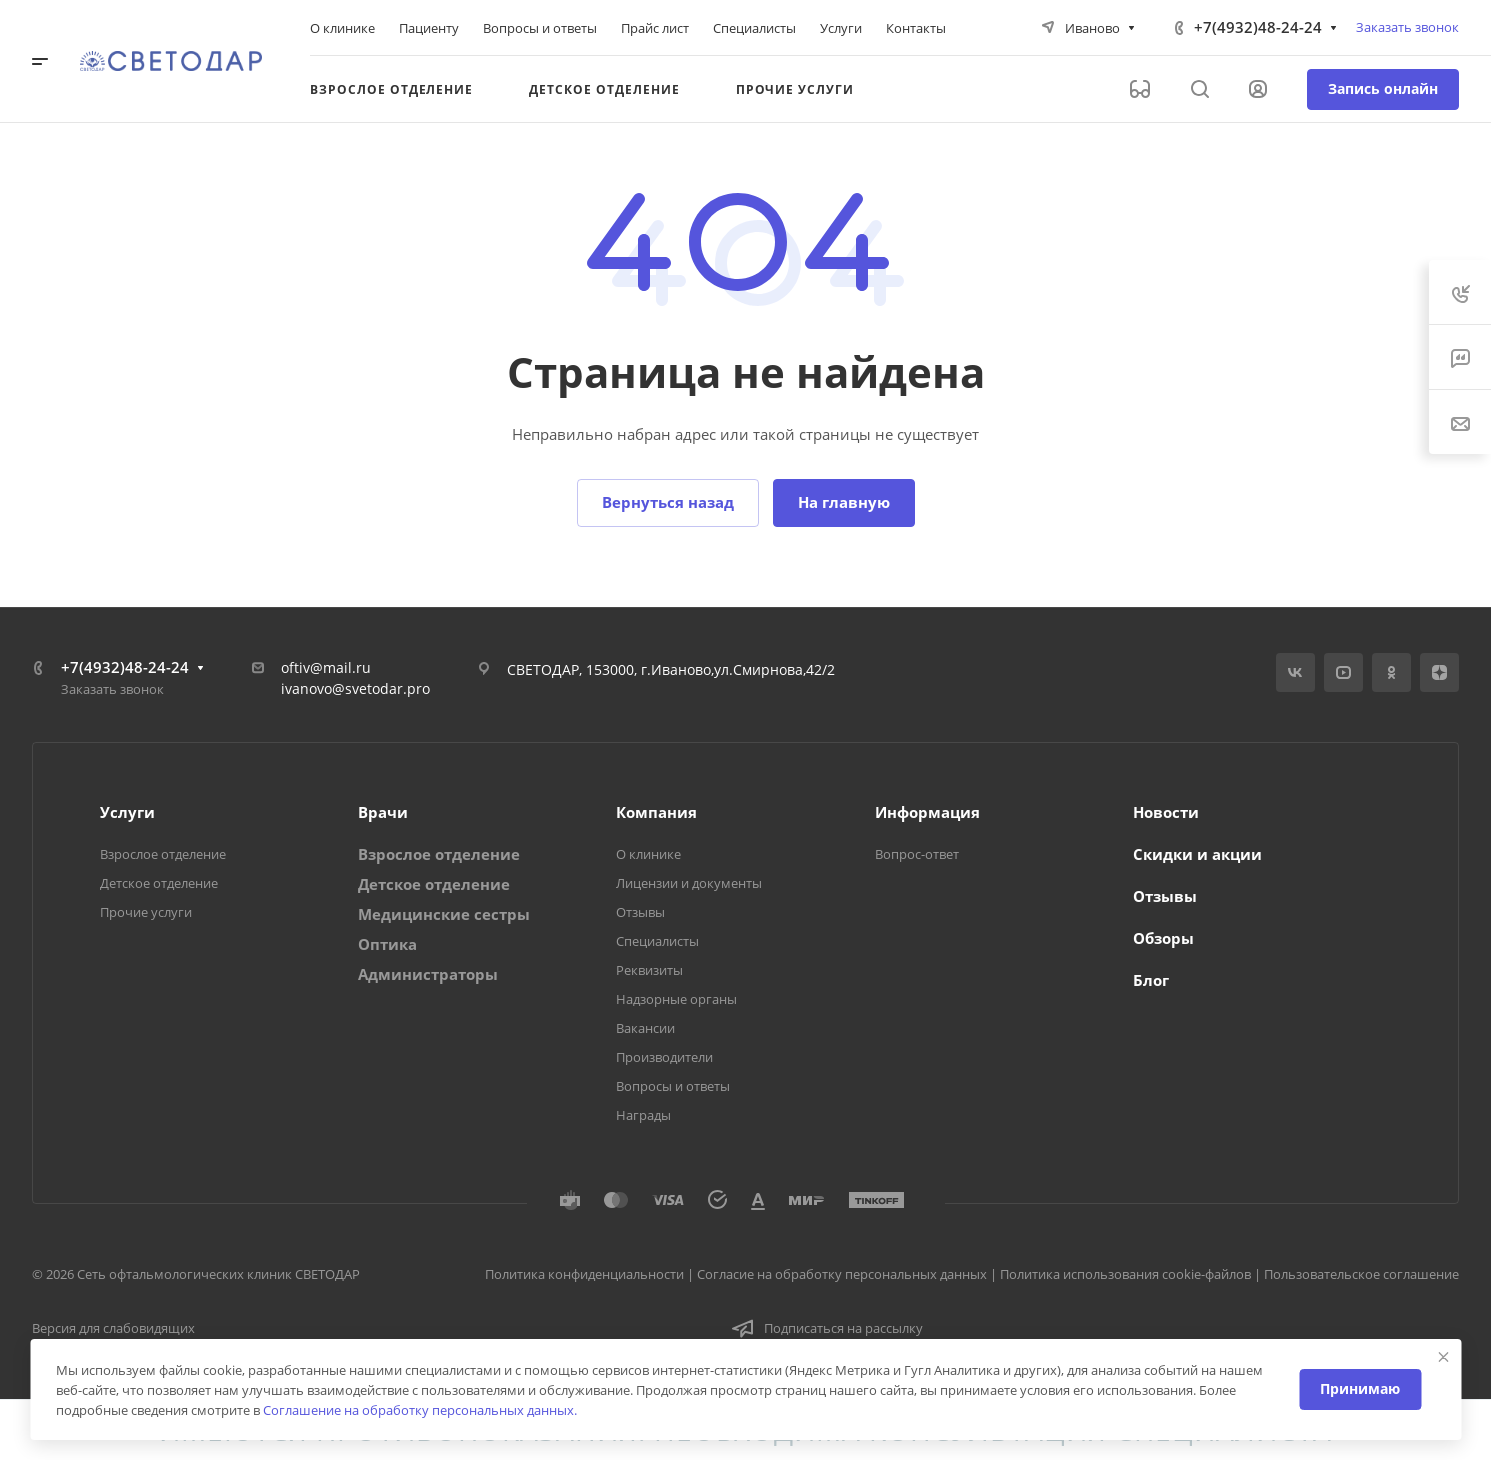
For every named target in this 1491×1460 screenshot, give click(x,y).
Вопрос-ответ (917, 854)
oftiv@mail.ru (326, 667)
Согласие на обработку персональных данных (842, 1274)
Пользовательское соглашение (1361, 1274)
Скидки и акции (1197, 854)
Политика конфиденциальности (584, 1274)
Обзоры (1163, 938)
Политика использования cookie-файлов (1125, 1274)
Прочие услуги (146, 912)
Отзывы (640, 912)
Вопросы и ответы (673, 1086)
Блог (1151, 980)
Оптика (387, 944)
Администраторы (428, 974)
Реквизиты (649, 970)
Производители (664, 1057)
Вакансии (645, 1028)
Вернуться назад (668, 502)
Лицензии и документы (689, 883)
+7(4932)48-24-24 (1258, 27)
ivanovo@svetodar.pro (355, 688)
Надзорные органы (676, 999)
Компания (656, 812)
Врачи (383, 812)
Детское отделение (159, 883)
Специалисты (657, 941)
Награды (643, 1115)
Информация (927, 812)
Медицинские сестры (444, 914)
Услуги (127, 812)
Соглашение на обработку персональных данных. (420, 1410)
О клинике (648, 854)
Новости (1166, 812)
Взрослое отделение (163, 854)
